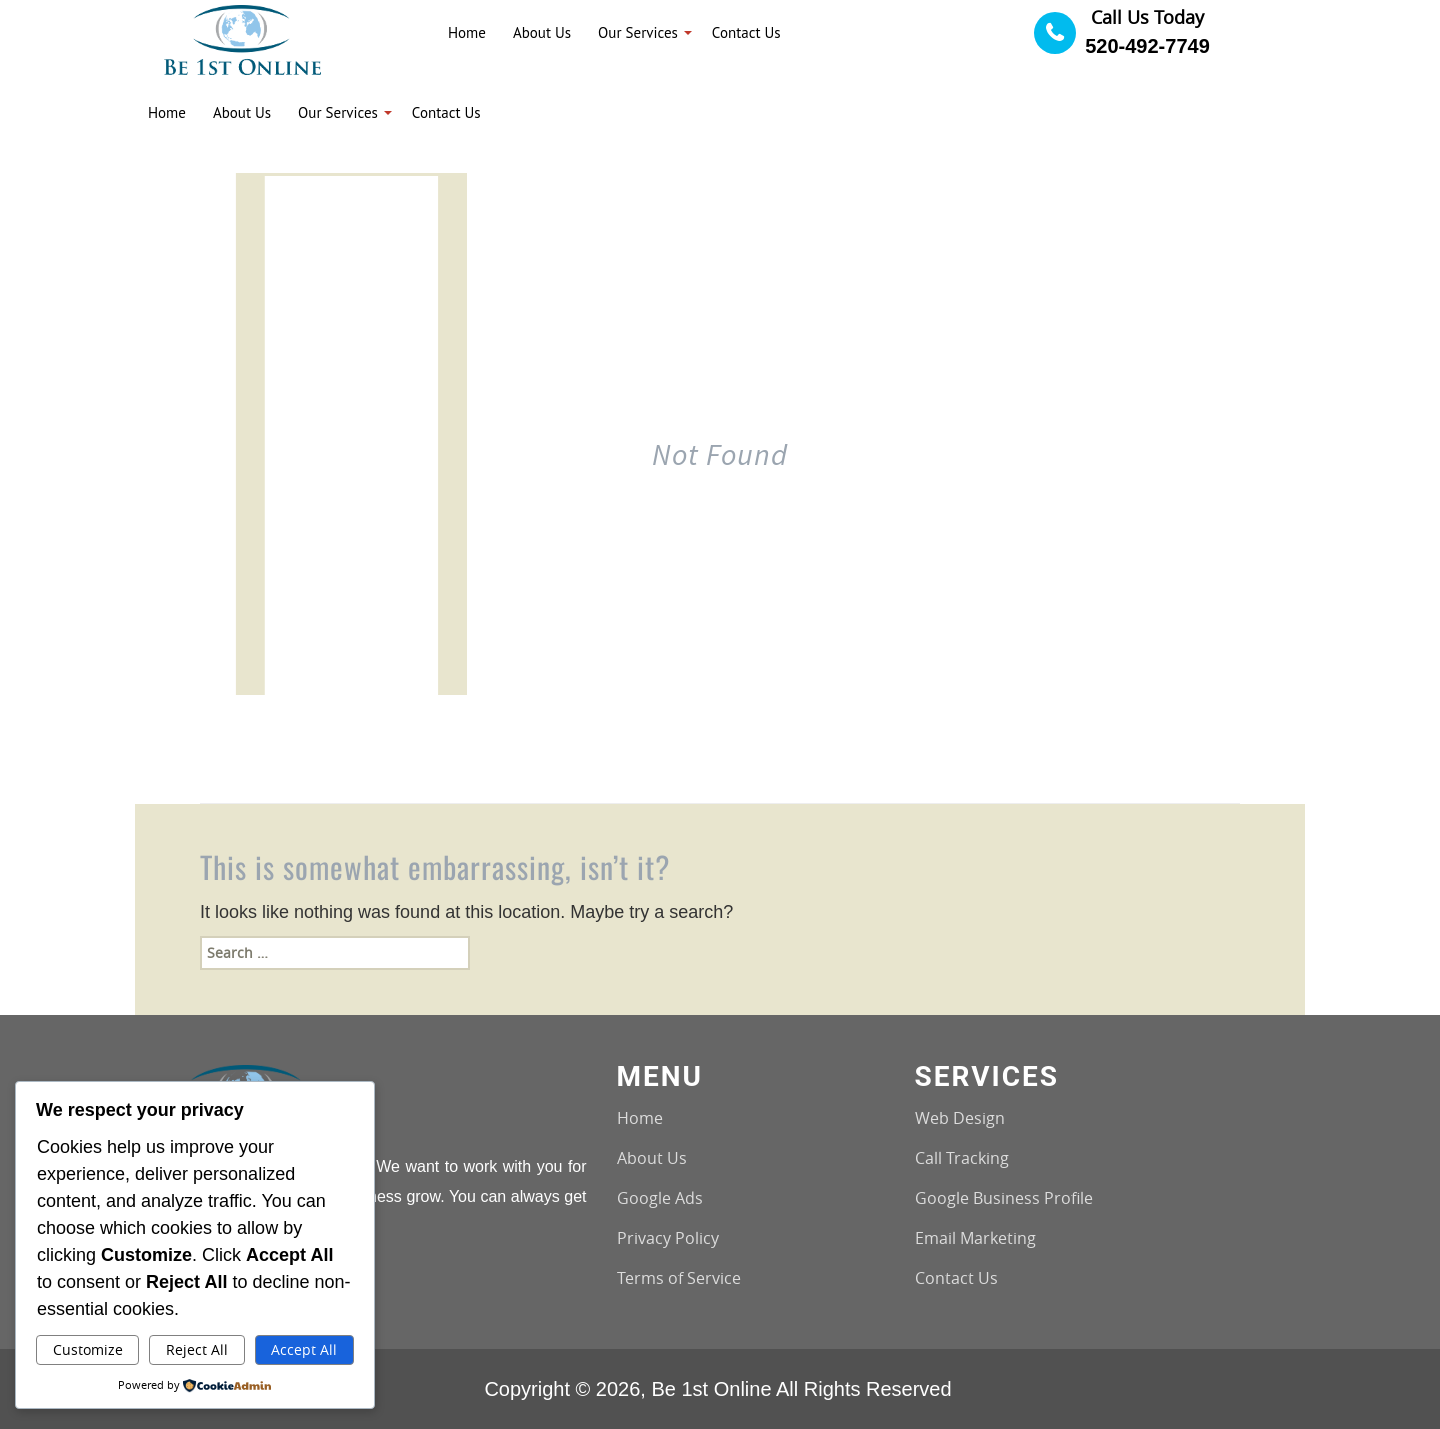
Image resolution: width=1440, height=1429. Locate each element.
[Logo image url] (242, 38)
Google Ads (660, 1198)
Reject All (197, 1349)
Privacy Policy (668, 1238)
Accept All (304, 1349)
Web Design (960, 1118)
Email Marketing (975, 1238)
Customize (88, 1349)
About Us (652, 1158)
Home (640, 1118)
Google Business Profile (1004, 1198)
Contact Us (956, 1278)
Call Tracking (962, 1158)
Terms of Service (679, 1278)
